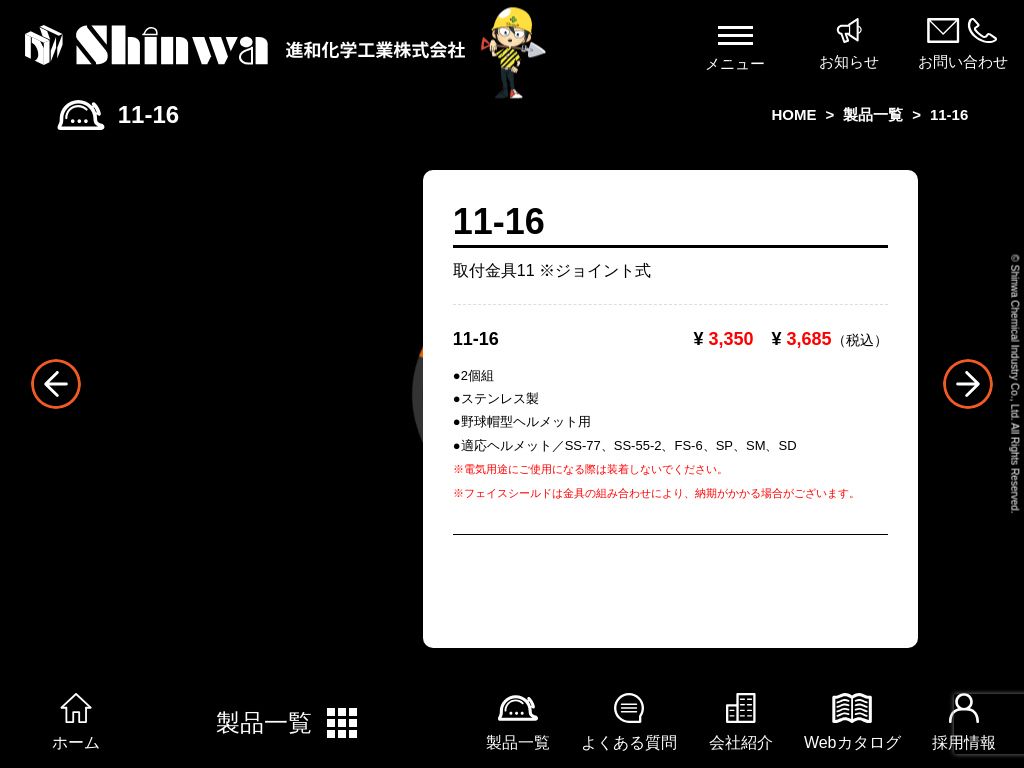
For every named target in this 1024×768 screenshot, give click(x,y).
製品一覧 (289, 723)
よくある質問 (629, 722)
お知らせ (849, 44)
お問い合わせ (962, 44)
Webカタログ (852, 722)
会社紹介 (741, 722)
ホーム (76, 722)
